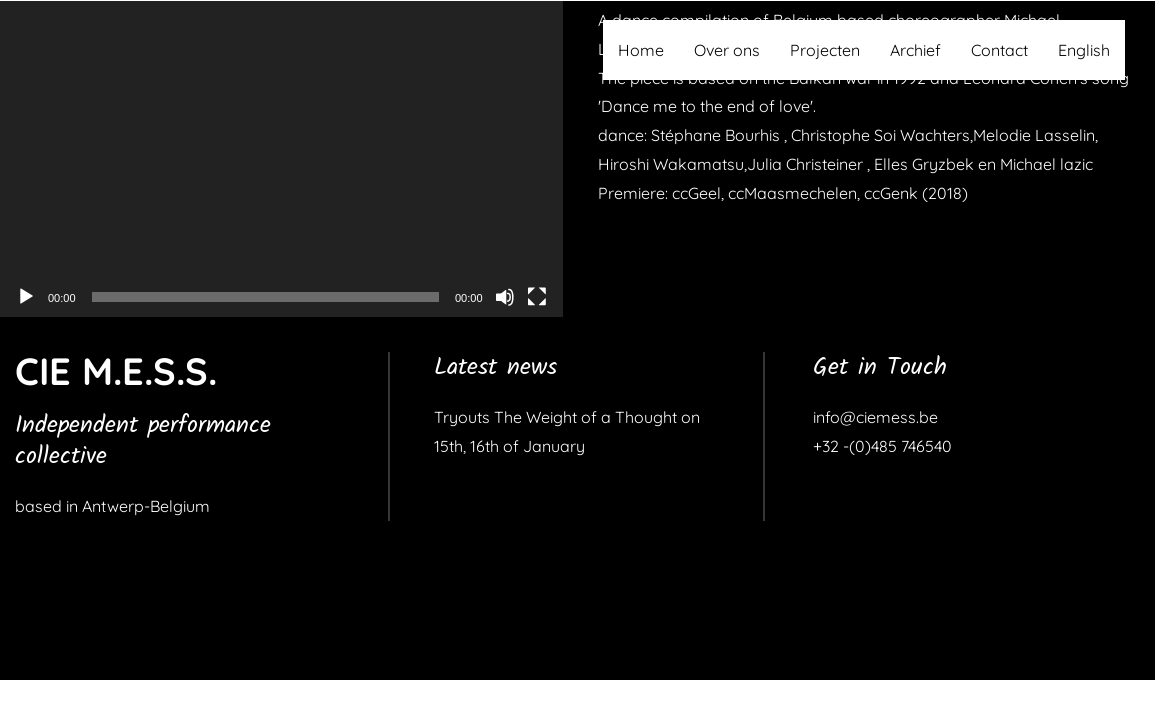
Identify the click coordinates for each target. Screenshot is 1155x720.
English (1084, 50)
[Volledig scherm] (537, 297)
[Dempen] (505, 297)
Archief (915, 50)
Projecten (825, 50)
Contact (999, 50)
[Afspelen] (26, 297)
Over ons (727, 50)
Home (641, 50)
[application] (281, 159)
